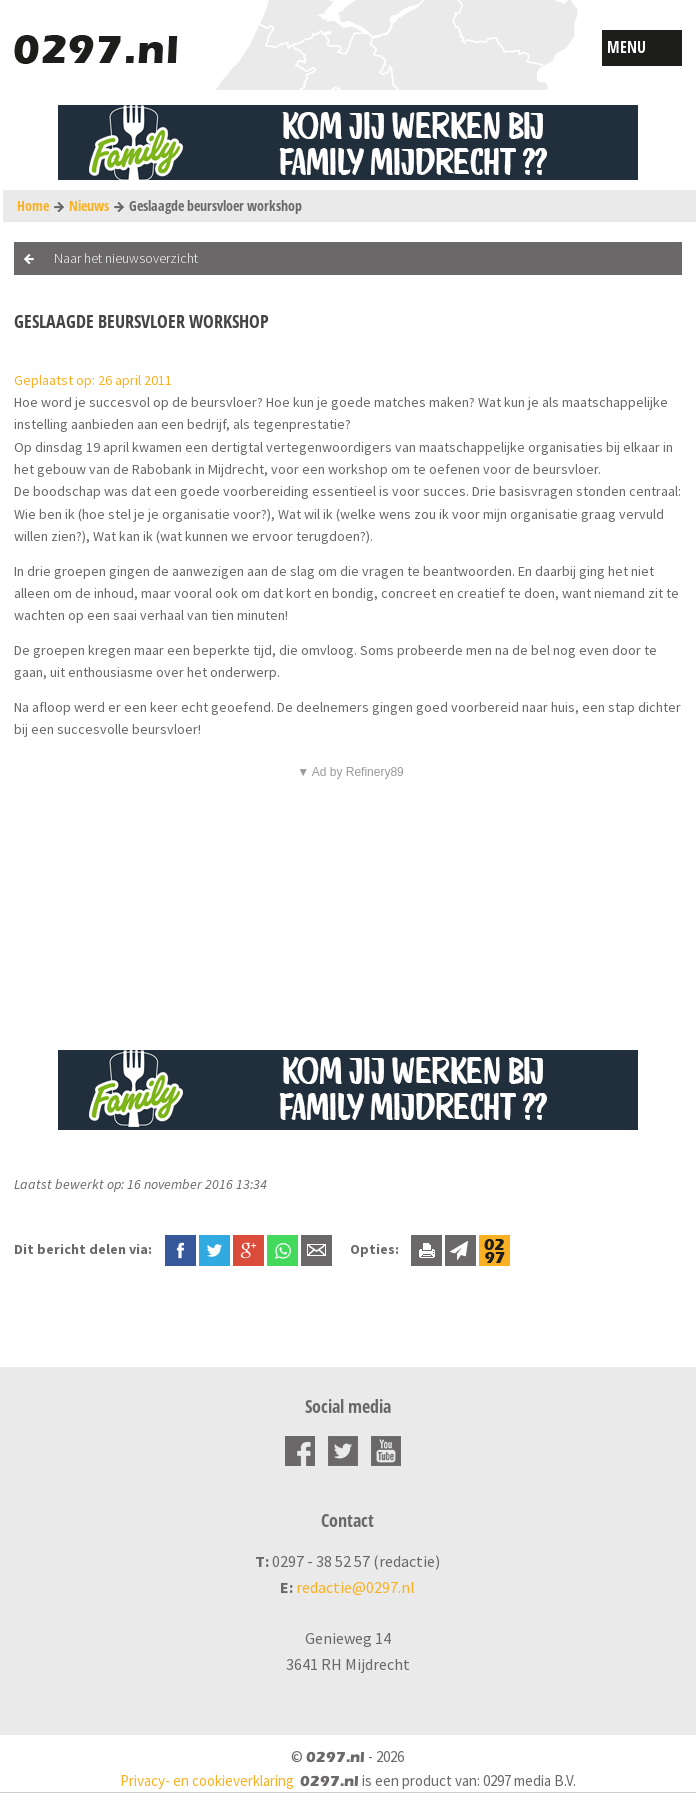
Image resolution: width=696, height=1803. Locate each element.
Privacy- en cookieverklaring (207, 1780)
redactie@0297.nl (355, 1587)
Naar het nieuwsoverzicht (126, 258)
